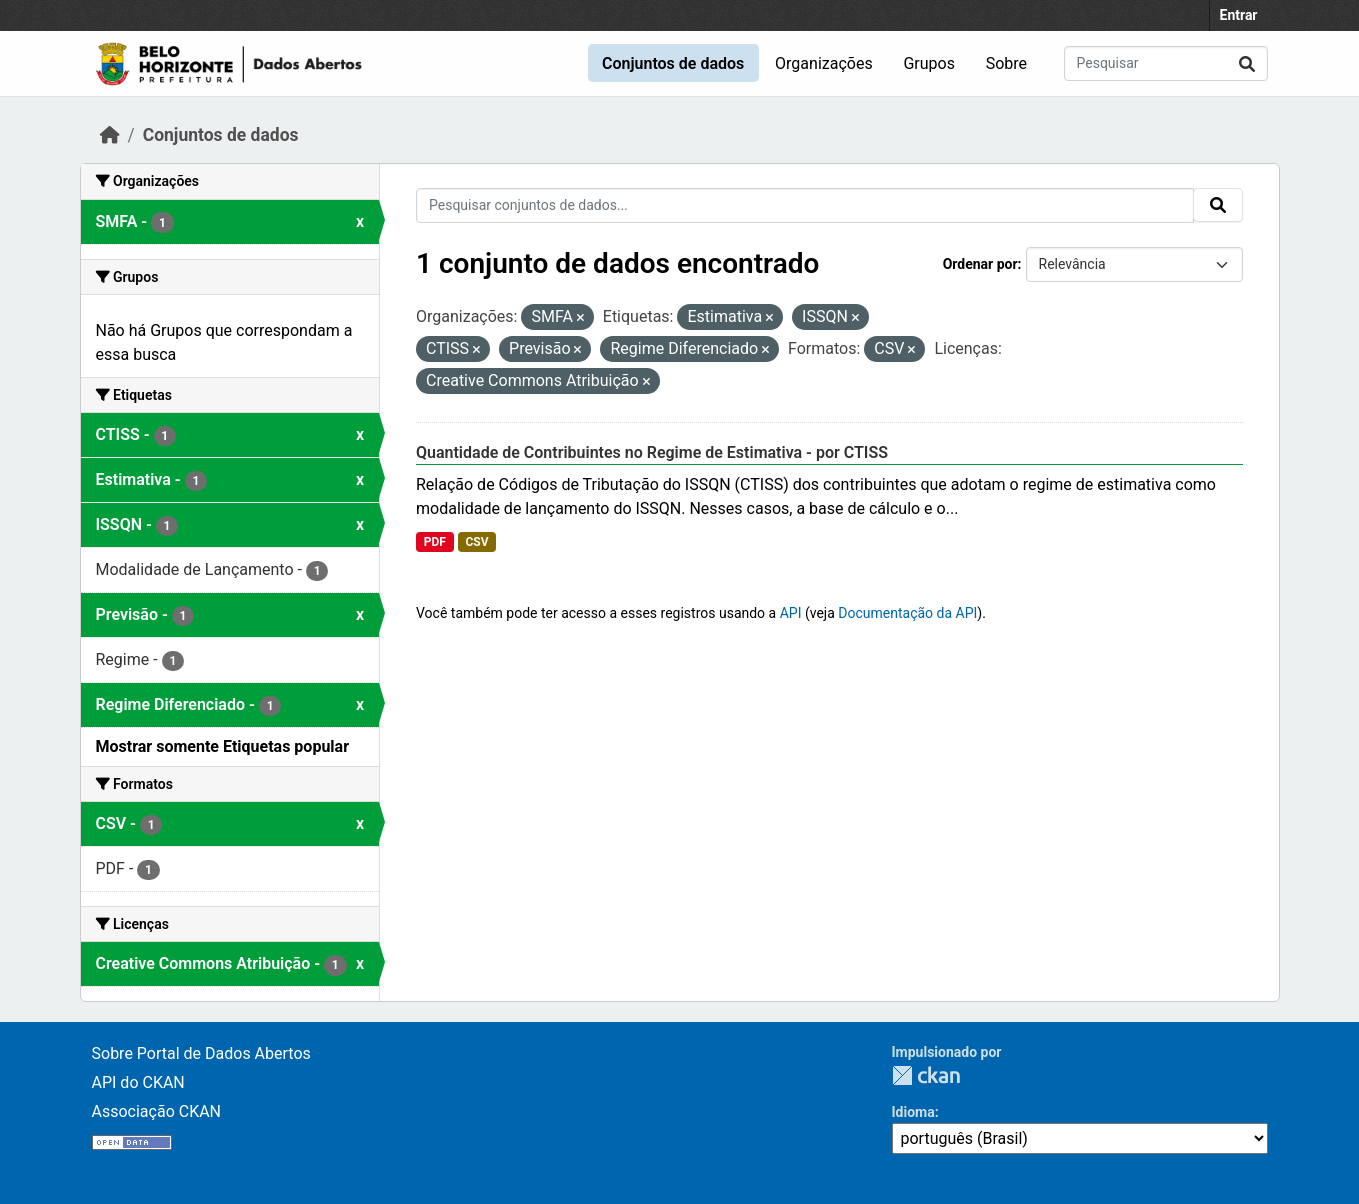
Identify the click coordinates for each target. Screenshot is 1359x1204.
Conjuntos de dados (673, 63)
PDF (435, 542)
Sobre (1006, 63)
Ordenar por (980, 264)
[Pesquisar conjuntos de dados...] (1166, 63)
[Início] (110, 135)
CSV (476, 542)
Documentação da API (907, 613)
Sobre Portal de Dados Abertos (201, 1053)
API (791, 613)
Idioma (913, 1112)
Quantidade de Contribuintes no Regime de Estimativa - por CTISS (652, 452)
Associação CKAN (157, 1111)
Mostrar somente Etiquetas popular (223, 746)
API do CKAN (138, 1082)
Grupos (929, 63)
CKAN (926, 1075)
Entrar (1239, 15)
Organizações (824, 63)
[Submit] (1247, 63)
